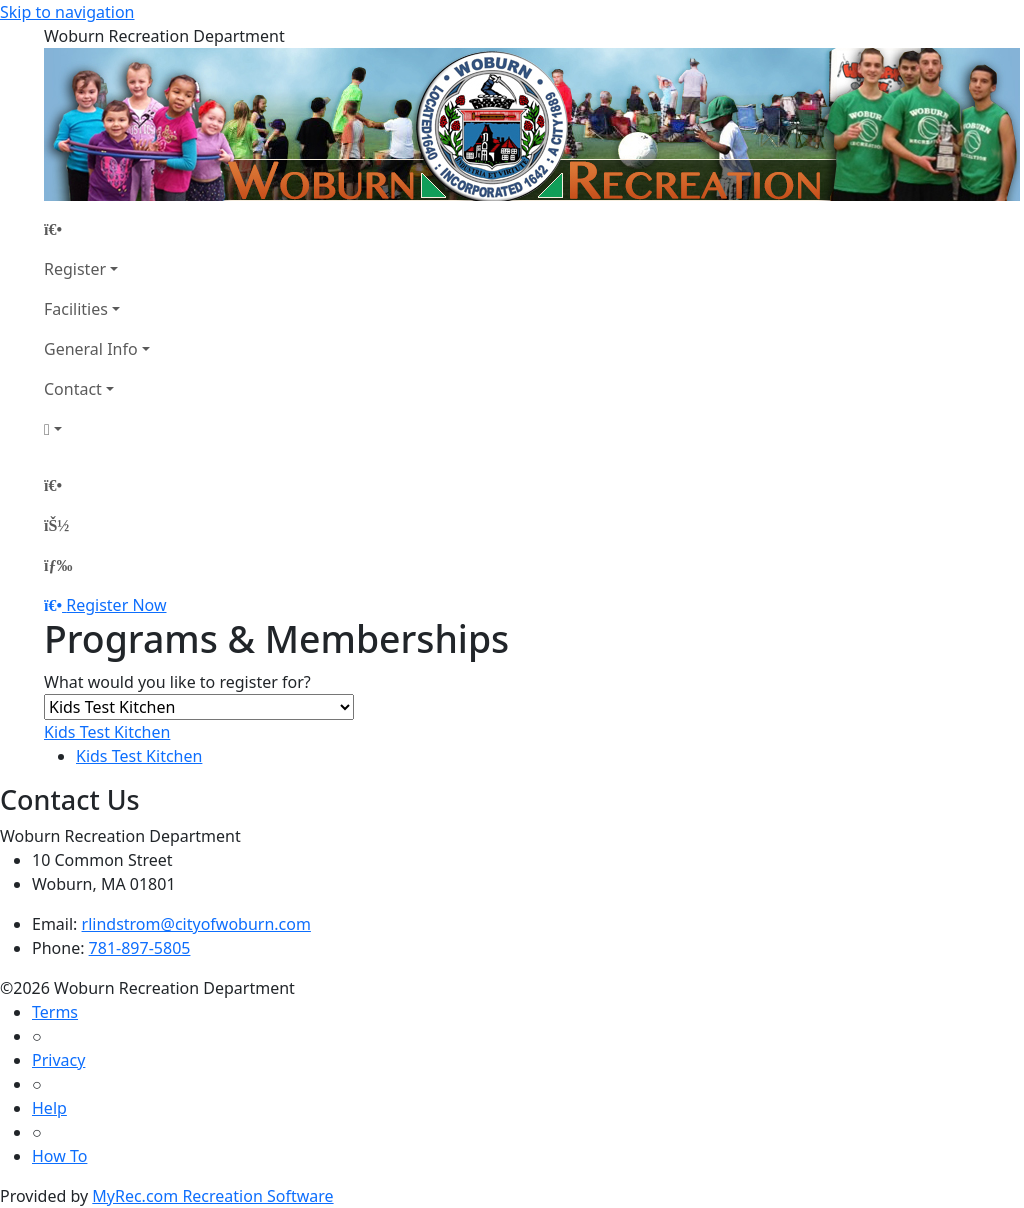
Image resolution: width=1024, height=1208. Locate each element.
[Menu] (58, 565)
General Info (91, 349)
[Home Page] (97, 229)
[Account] (97, 429)
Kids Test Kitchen (107, 732)
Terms (55, 1012)
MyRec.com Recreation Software (212, 1196)
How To (59, 1156)
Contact (73, 389)
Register (75, 269)
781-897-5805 (140, 948)
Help (49, 1108)
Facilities (76, 309)
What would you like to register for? (177, 682)
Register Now (116, 605)
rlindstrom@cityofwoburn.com (196, 924)
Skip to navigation (67, 12)
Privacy (58, 1060)
